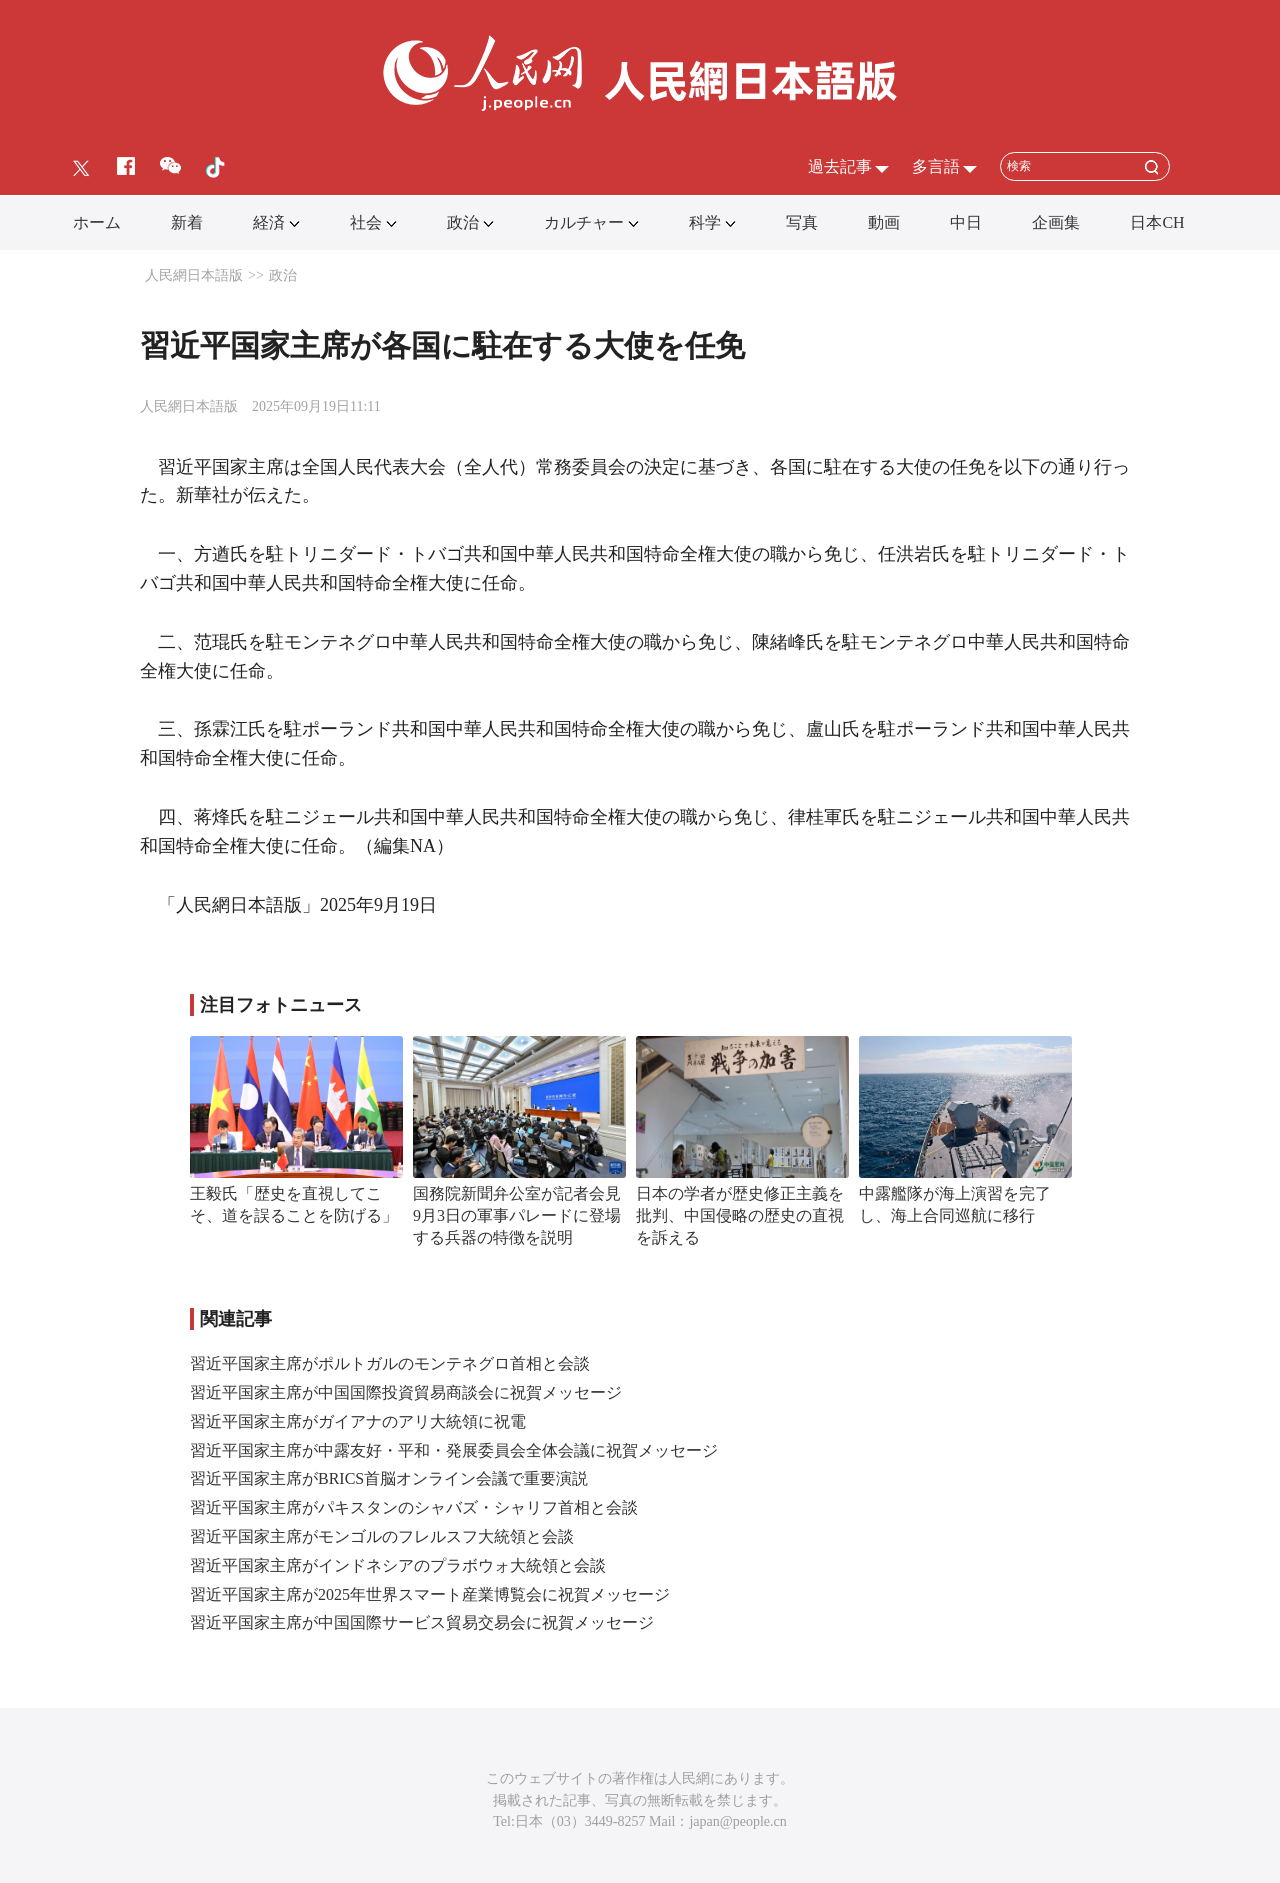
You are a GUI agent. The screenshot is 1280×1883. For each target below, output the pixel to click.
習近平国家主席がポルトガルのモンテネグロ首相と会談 (390, 1363)
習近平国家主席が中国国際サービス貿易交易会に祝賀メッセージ (422, 1622)
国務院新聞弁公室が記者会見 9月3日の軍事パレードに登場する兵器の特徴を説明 (525, 1215)
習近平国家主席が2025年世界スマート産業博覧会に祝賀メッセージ (430, 1594)
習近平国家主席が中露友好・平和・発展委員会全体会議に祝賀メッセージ (454, 1450)
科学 (705, 222)
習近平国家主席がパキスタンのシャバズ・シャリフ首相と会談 (414, 1507)
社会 (366, 222)
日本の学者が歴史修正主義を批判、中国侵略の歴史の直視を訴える (740, 1215)
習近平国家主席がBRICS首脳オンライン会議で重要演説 (389, 1478)
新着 (187, 222)
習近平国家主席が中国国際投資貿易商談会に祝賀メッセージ (406, 1392)
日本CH (1157, 222)
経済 (269, 222)
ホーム (97, 222)
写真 (802, 222)
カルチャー (584, 222)
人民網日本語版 (194, 275)
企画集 (1056, 222)
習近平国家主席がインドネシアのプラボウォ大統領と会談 (398, 1565)
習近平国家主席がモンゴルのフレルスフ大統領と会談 (382, 1536)
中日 (966, 222)
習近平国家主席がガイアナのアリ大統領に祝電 (358, 1421)
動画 (884, 222)
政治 (463, 222)
